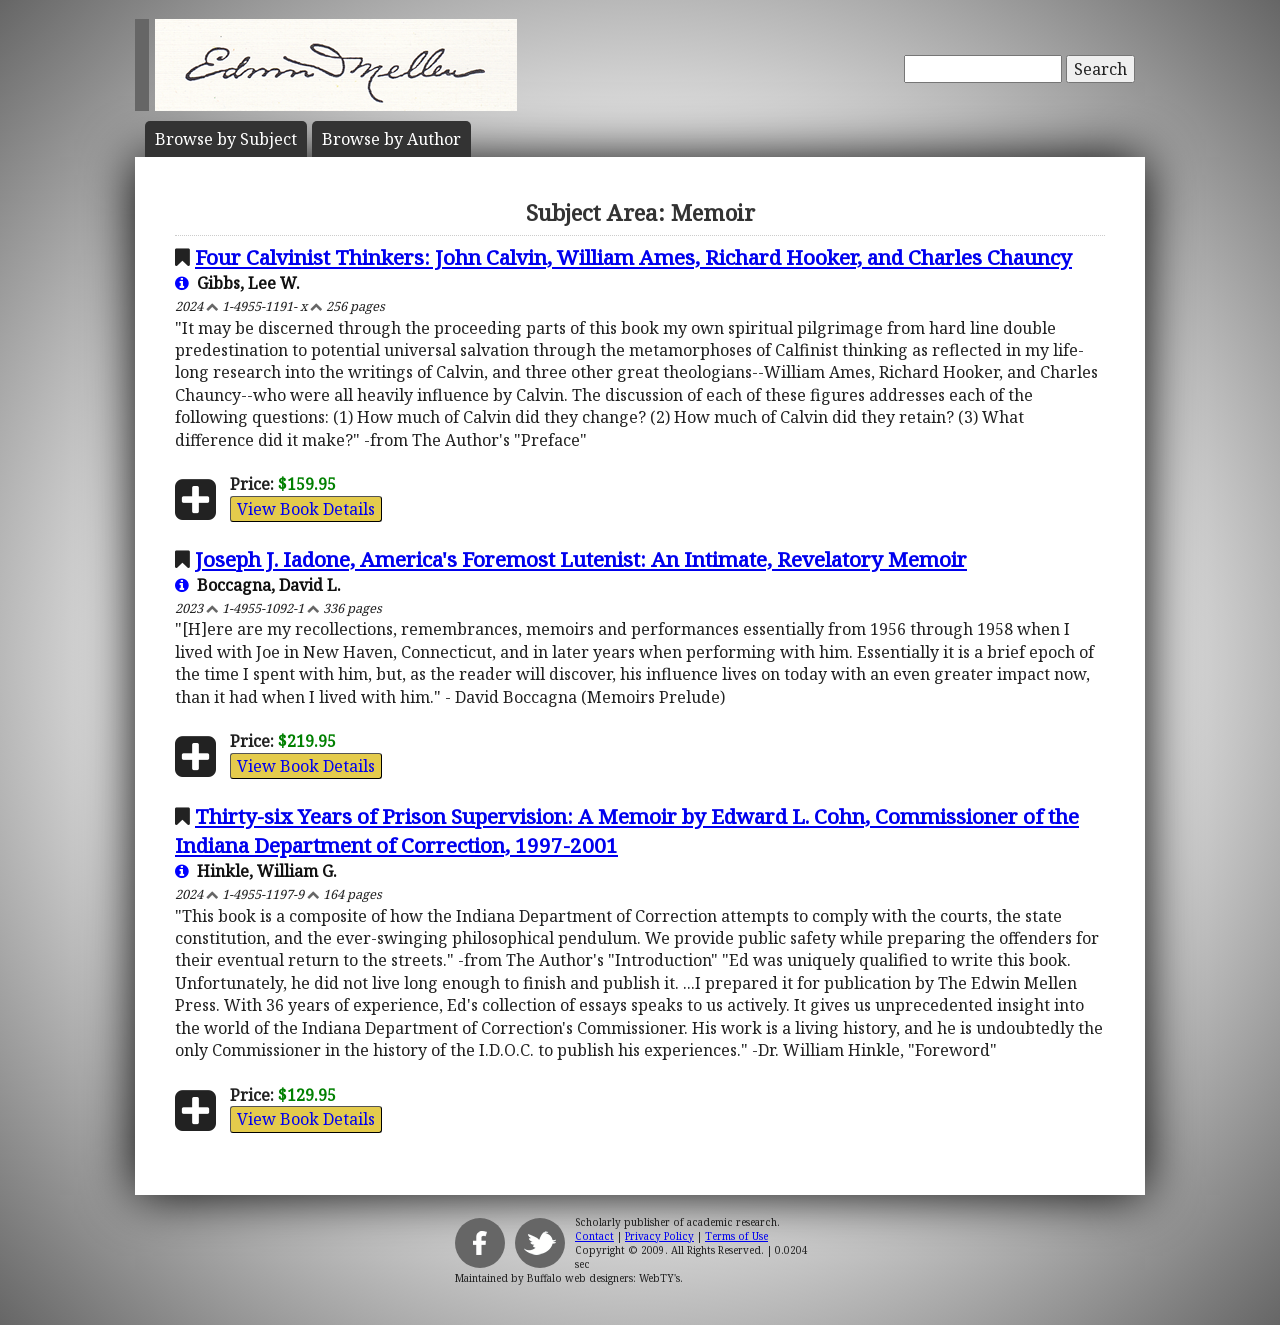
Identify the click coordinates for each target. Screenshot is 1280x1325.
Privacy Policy (659, 1236)
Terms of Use (736, 1236)
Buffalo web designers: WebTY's (603, 1278)
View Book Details (306, 509)
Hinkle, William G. (256, 871)
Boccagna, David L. (258, 585)
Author (391, 139)
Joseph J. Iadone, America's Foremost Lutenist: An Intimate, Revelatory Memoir (581, 559)
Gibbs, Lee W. (237, 283)
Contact (594, 1236)
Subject (226, 139)
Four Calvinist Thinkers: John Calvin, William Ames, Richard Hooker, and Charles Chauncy (633, 257)
